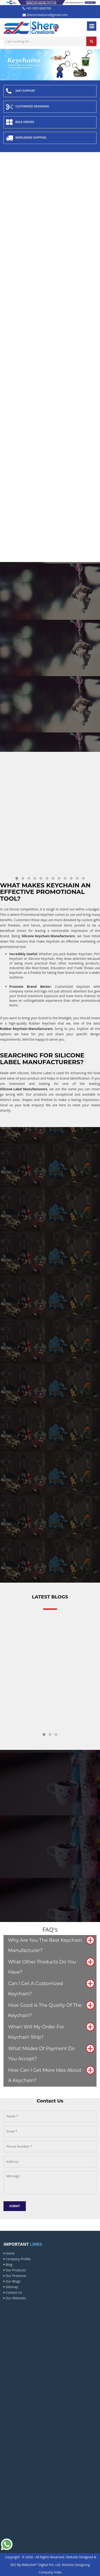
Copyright (12, 2557)
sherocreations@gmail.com (45, 15)
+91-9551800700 (37, 8)
